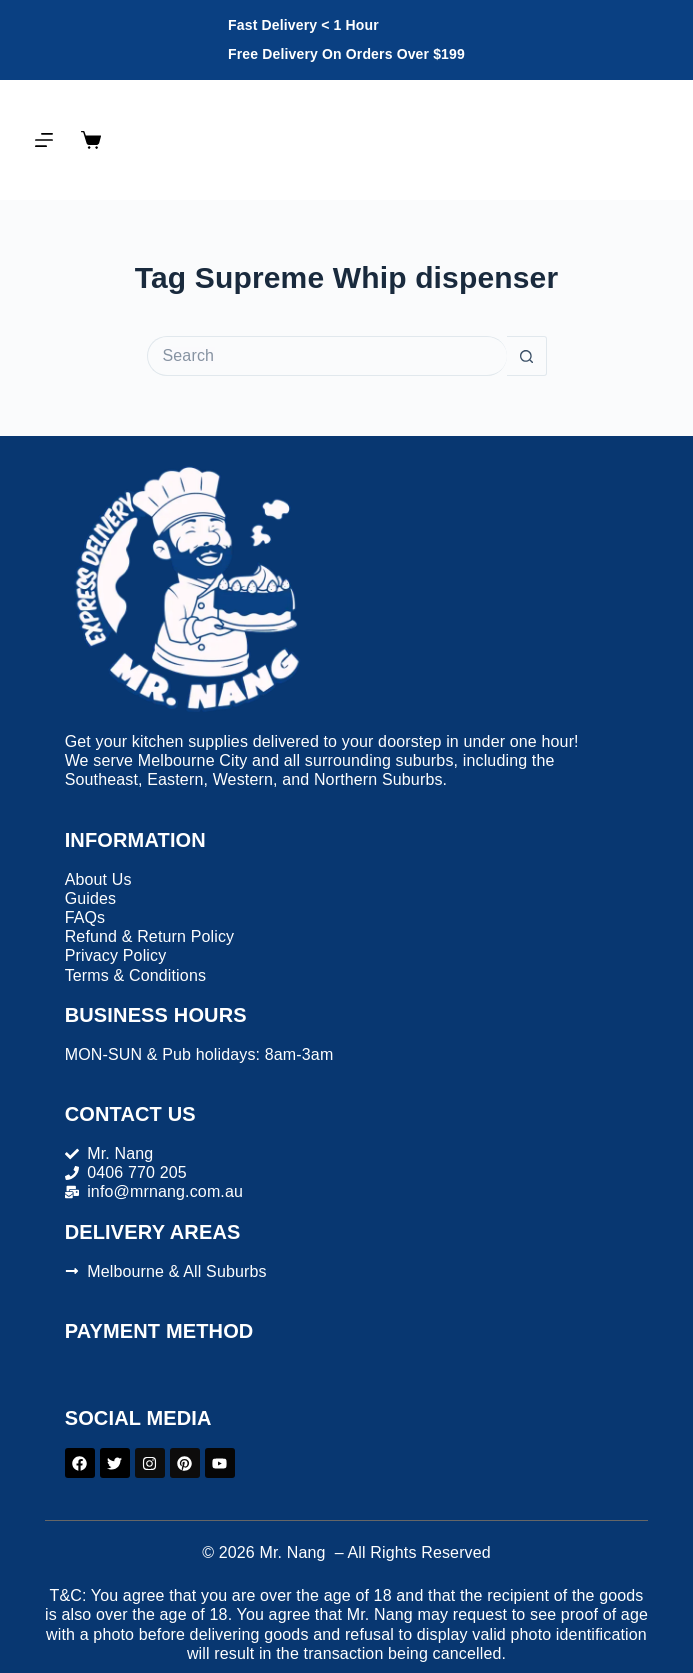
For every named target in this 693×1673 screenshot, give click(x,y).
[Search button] (527, 356)
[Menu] (44, 140)
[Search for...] (327, 356)
